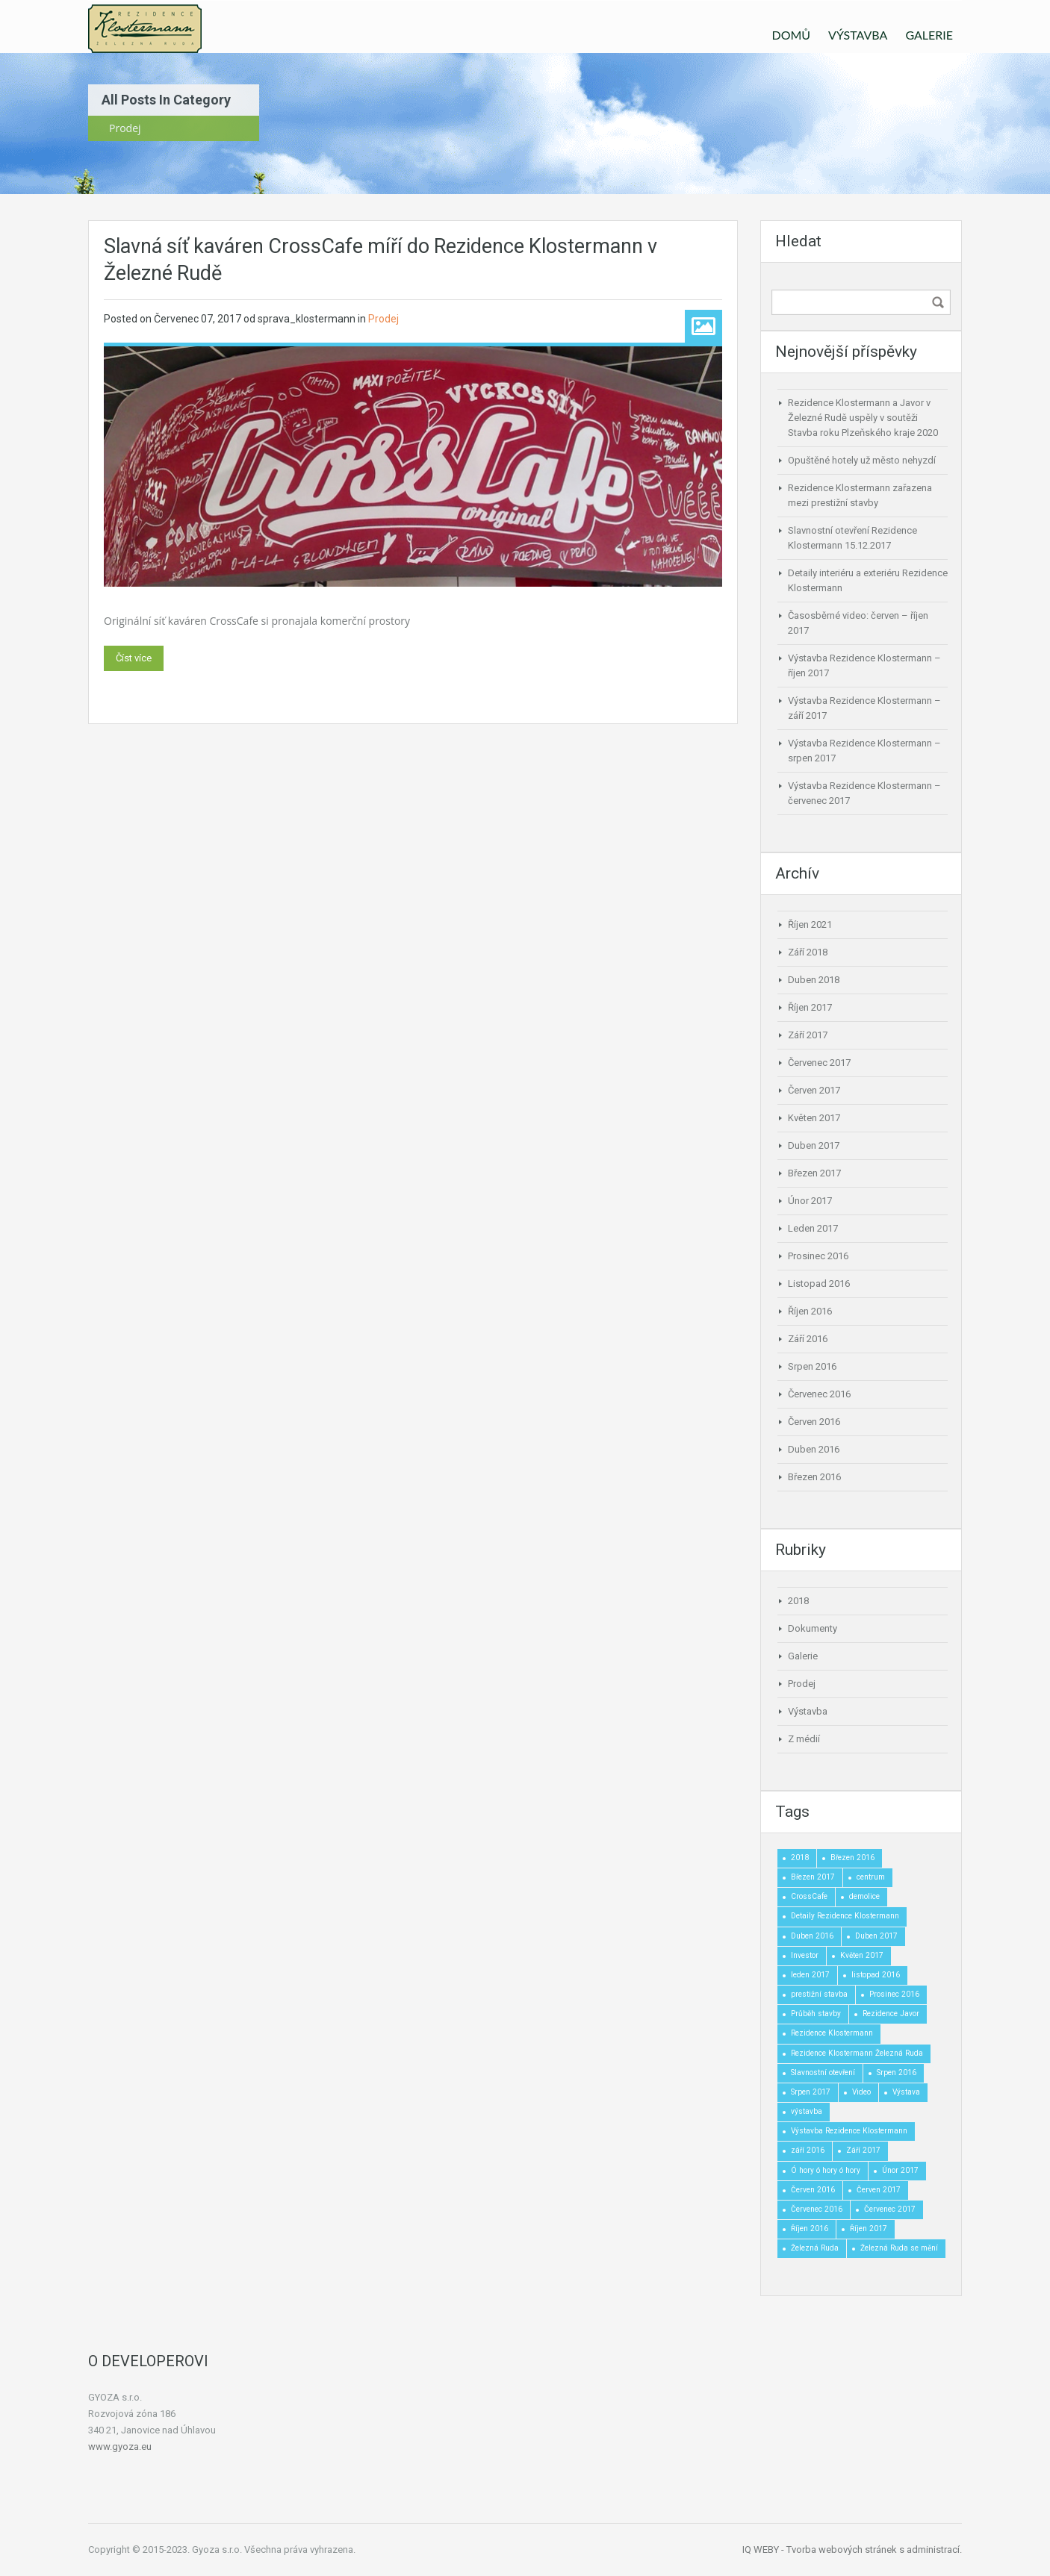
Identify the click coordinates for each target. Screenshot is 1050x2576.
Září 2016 (807, 1338)
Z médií (804, 1738)
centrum (871, 1877)
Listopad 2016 (819, 1283)
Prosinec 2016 (818, 1256)
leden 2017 (810, 1975)
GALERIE (929, 35)
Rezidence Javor (891, 2013)
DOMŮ (790, 35)
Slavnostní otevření (823, 2072)
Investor (804, 1955)
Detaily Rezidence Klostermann (845, 1916)
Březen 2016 (814, 1476)
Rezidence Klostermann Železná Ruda (857, 2053)
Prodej (383, 319)
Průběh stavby (816, 2013)
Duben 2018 (813, 979)
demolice (864, 1896)
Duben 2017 (813, 1145)
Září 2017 (807, 1035)
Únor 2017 (810, 1200)
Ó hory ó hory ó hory (825, 2170)
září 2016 (807, 2150)
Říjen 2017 (810, 1007)
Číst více (134, 658)
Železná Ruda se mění (899, 2248)
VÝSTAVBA (857, 35)
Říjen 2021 (810, 924)
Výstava (906, 2092)
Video (861, 2092)
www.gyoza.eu (120, 2446)
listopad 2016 (875, 1975)
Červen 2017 (814, 1090)
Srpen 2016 (812, 1366)
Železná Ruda (815, 2248)
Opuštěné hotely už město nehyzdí (862, 460)
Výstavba (807, 1711)
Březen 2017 (814, 1173)
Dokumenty (812, 1628)
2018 (798, 1600)
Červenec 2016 (819, 1394)
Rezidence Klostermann (832, 2033)
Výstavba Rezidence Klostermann (849, 2131)
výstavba (806, 2111)
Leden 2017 (813, 1228)
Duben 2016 (813, 1449)
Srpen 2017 (810, 2092)
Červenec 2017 (819, 1062)
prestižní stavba (819, 1994)
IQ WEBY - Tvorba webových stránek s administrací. (852, 2549)
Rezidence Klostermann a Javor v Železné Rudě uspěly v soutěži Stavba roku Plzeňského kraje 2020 (863, 417)
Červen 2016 (814, 1421)
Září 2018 (807, 952)
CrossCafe (809, 1896)
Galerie (803, 1656)
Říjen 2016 (810, 1311)
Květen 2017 (814, 1117)
